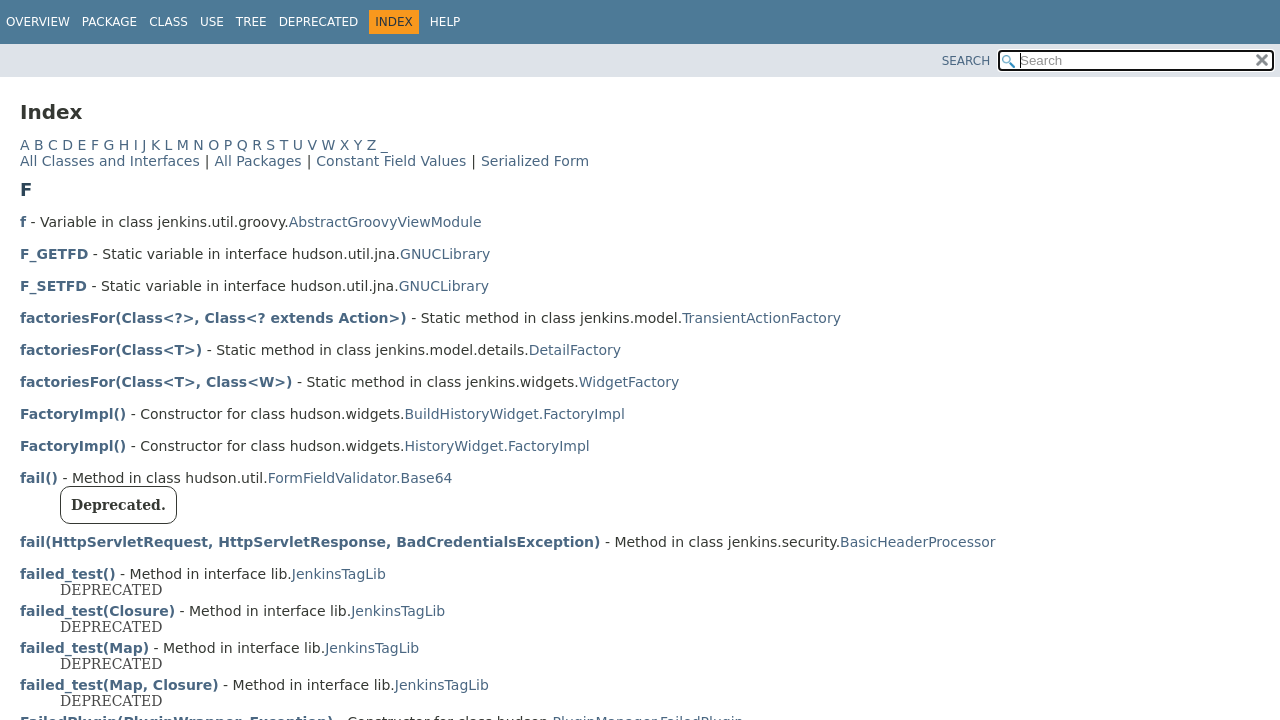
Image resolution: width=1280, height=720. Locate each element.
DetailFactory (575, 350)
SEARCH (966, 61)
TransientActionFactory (761, 318)
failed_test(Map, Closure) (119, 685)
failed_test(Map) (84, 648)
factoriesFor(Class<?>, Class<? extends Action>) (213, 318)
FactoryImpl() (73, 414)
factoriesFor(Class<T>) (111, 350)
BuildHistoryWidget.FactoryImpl (514, 414)
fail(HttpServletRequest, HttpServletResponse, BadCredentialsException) (310, 542)
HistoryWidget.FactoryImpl (496, 446)
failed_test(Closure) (97, 611)
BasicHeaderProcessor (917, 542)
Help (445, 22)
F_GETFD (54, 254)
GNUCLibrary (445, 254)
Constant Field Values (391, 161)
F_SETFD (53, 286)
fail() (39, 478)
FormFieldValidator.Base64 (360, 478)
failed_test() (68, 574)
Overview (38, 22)
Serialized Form (535, 161)
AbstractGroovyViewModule (385, 222)
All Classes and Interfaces (110, 161)
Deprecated (319, 22)
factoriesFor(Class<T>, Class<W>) (156, 382)
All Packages (257, 161)
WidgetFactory (629, 382)
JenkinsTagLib (339, 574)
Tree (251, 22)
